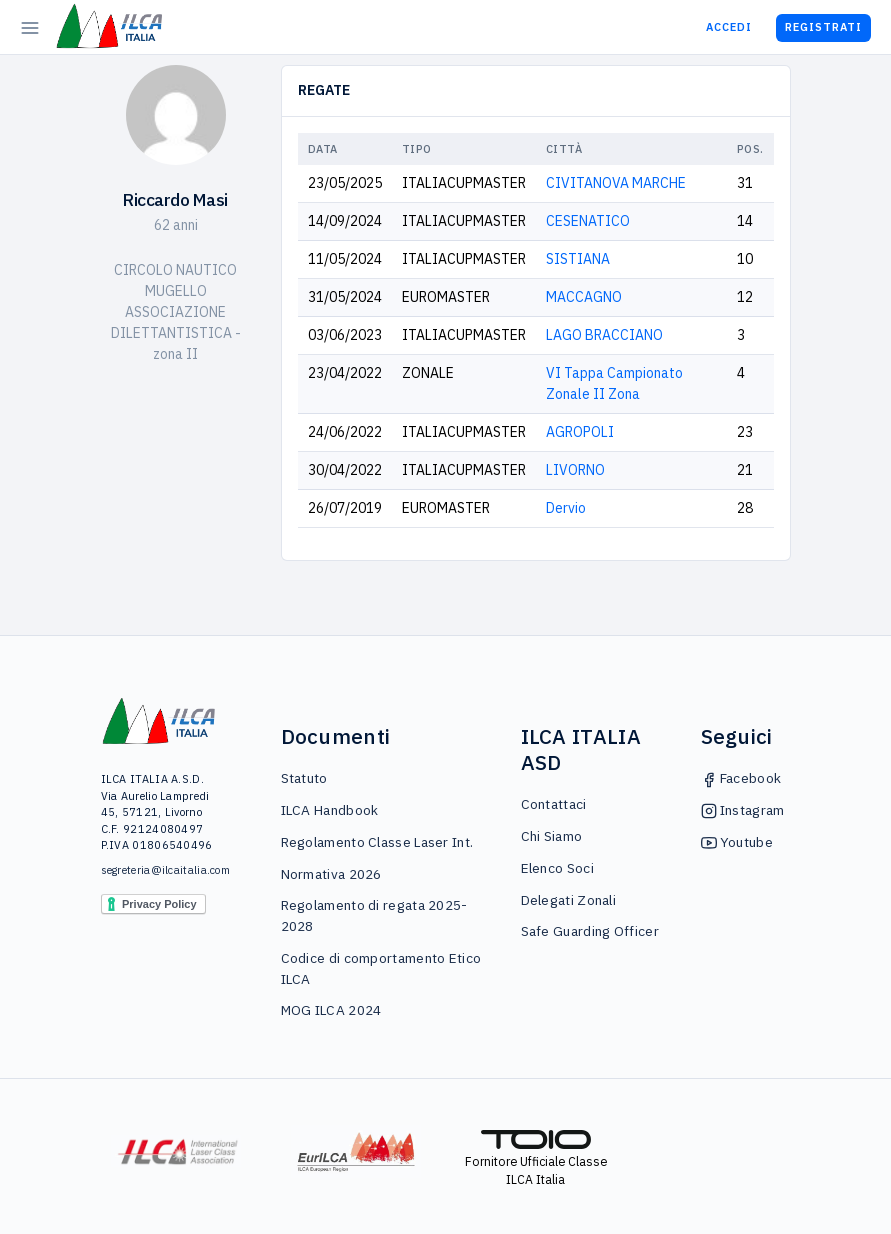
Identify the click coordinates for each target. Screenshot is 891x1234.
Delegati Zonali (569, 900)
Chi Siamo (552, 836)
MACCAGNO (584, 297)
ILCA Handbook (330, 810)
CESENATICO (588, 221)
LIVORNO (575, 470)
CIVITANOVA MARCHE (616, 183)
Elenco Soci (557, 868)
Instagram (743, 810)
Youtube (737, 842)
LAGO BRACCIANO (604, 335)
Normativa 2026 (331, 874)
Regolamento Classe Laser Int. (377, 842)
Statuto (304, 778)
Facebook (741, 778)
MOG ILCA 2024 (331, 1010)
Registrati (823, 27)
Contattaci (554, 804)
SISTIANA (578, 259)
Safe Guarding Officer (590, 931)
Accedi (729, 27)
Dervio (566, 508)
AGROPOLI (580, 432)
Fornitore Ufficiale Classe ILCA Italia (536, 1159)
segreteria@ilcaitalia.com (159, 870)
